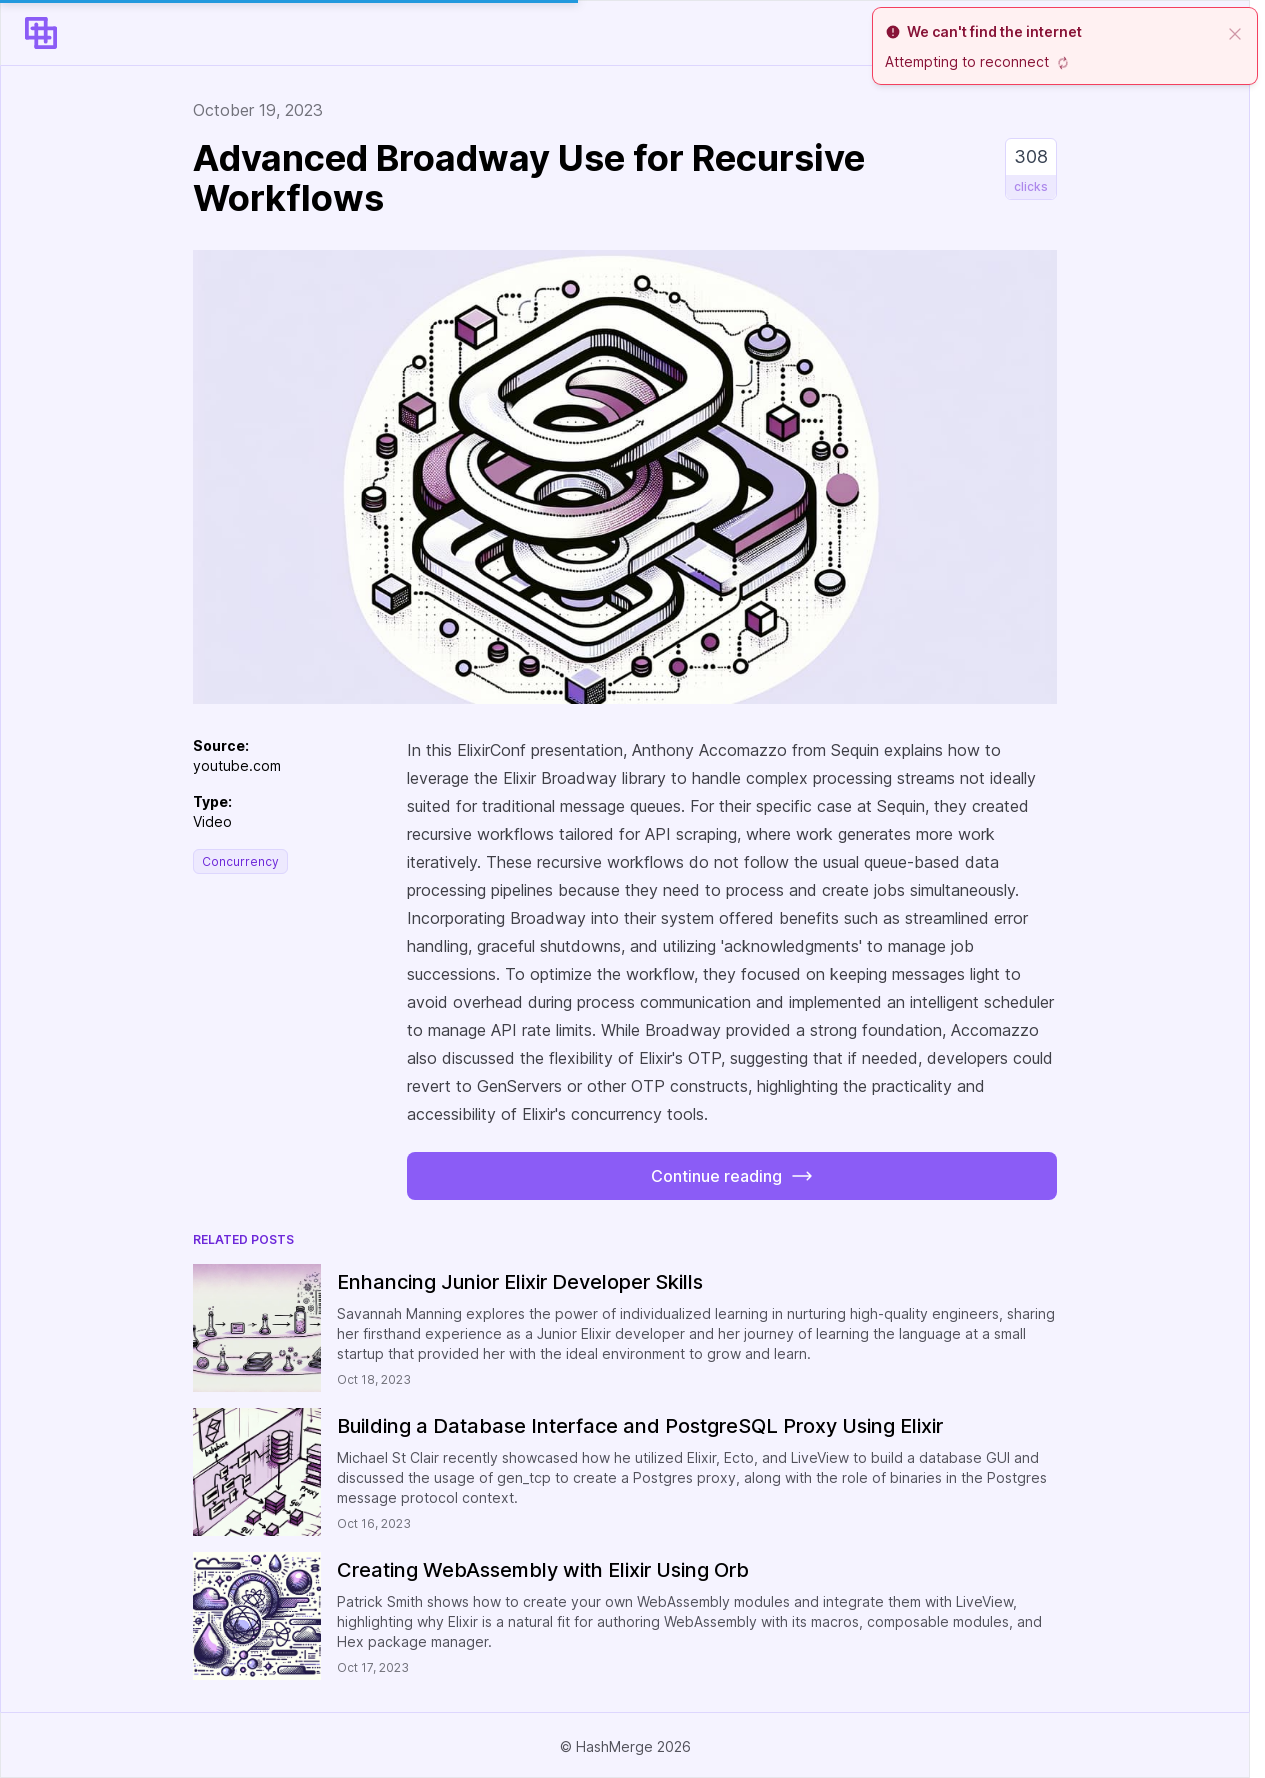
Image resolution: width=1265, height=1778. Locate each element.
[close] (1235, 32)
